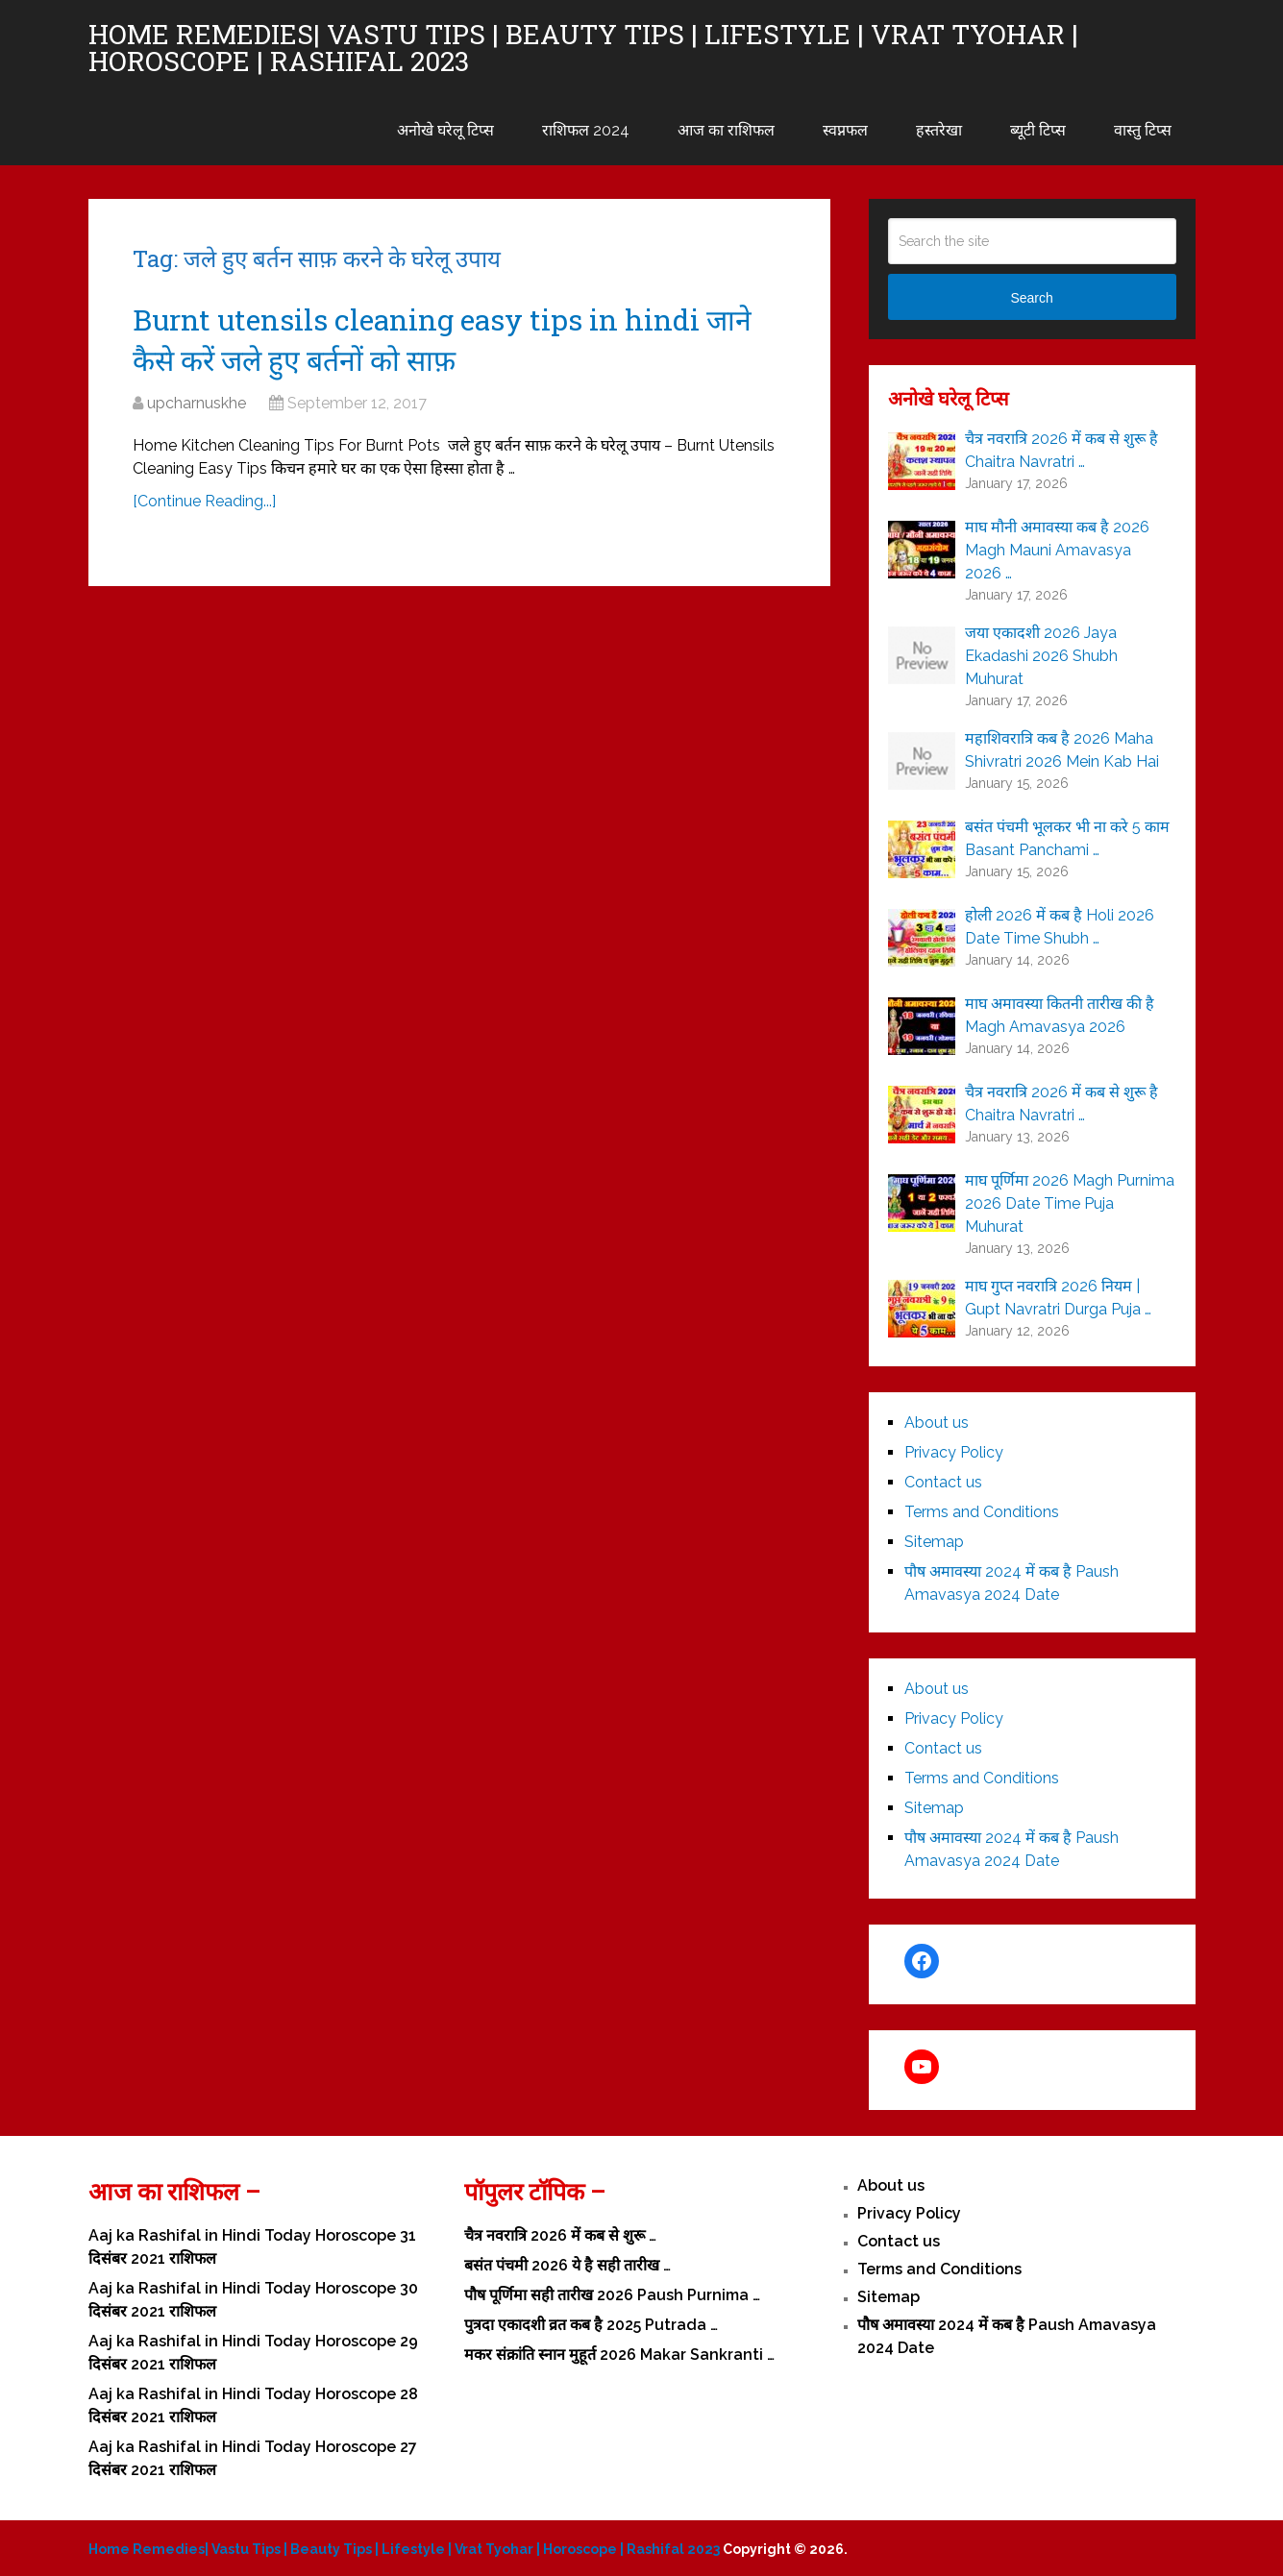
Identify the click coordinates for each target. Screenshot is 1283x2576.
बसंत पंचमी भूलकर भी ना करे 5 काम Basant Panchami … (1067, 838)
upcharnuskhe (196, 403)
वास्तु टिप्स (1143, 130)
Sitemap (934, 1542)
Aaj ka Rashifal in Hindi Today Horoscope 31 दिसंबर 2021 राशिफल (252, 2247)
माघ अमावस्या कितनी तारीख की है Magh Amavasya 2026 (1059, 1015)
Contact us (943, 1482)
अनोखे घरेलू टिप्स (445, 130)
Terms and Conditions (981, 1512)
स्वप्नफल (845, 130)
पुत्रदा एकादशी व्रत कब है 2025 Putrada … (591, 2325)
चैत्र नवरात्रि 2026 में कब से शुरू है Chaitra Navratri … (1061, 450)
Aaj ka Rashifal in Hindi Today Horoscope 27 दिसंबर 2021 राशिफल (252, 2458)
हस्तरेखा (939, 130)
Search (1031, 298)
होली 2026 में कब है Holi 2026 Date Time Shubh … (1059, 926)
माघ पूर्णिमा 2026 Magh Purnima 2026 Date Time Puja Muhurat (1069, 1203)
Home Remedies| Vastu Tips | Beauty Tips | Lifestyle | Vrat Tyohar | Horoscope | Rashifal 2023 (583, 48)
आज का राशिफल (726, 130)
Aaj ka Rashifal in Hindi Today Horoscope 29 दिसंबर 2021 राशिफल (253, 2352)
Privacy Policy (953, 1452)
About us (936, 1422)
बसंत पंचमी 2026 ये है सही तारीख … (567, 2265)
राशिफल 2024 (585, 130)
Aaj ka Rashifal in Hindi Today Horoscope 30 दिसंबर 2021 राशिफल (253, 2299)
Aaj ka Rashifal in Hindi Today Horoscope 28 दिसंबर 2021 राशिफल (253, 2405)
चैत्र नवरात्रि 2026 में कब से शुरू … (560, 2235)
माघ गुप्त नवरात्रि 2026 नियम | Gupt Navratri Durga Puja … (1058, 1297)
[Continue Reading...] (204, 501)
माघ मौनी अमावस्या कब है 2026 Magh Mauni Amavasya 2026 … (1057, 550)
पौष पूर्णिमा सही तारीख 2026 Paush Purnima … (612, 2295)
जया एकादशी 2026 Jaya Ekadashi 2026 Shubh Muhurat (1041, 656)
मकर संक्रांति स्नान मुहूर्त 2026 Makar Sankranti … (619, 2354)
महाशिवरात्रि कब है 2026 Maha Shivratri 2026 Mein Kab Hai (1062, 750)
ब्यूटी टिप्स (1038, 130)
